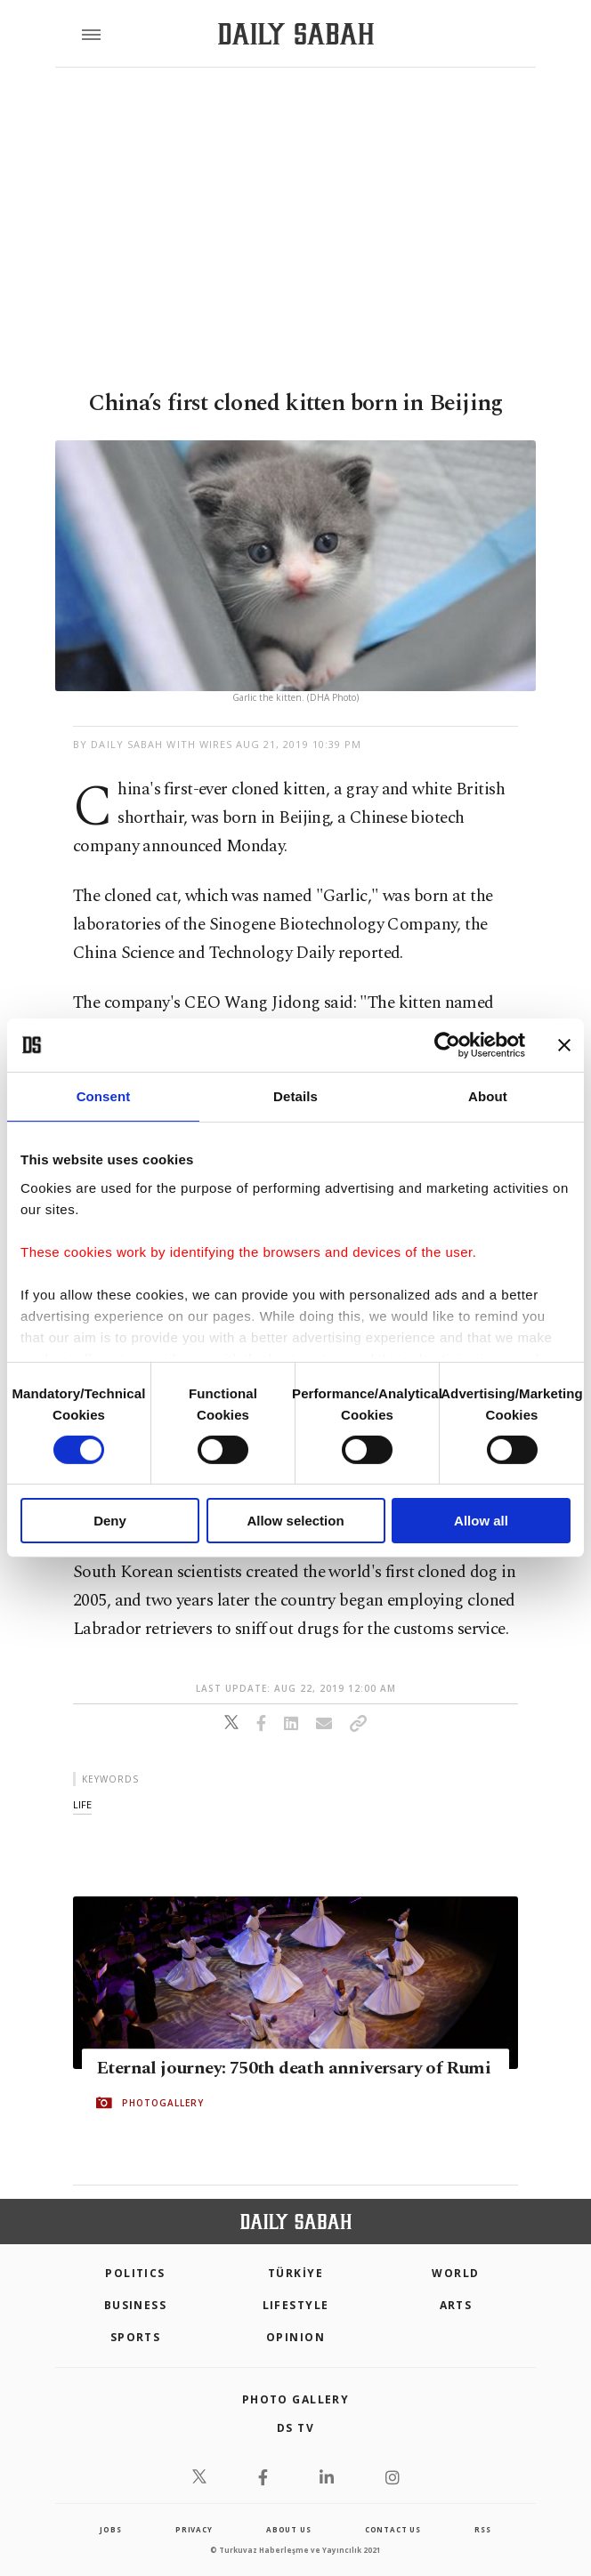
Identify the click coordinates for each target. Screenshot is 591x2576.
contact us (393, 2529)
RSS (482, 2529)
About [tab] (487, 1096)
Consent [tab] (104, 1096)
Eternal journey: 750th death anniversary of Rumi (293, 2068)
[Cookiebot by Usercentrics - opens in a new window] (447, 1045)
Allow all (481, 1520)
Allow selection (295, 1520)
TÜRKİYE (295, 2273)
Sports (135, 2337)
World (455, 2273)
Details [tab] (295, 1096)
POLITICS (135, 2273)
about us (288, 2529)
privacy (194, 2529)
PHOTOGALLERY (163, 2103)
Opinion (295, 2337)
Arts (456, 2305)
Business (135, 2305)
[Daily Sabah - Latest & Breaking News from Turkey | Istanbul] (296, 34)
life (82, 1804)
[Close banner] (564, 1045)
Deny (109, 1520)
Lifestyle (296, 2305)
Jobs (110, 2529)
